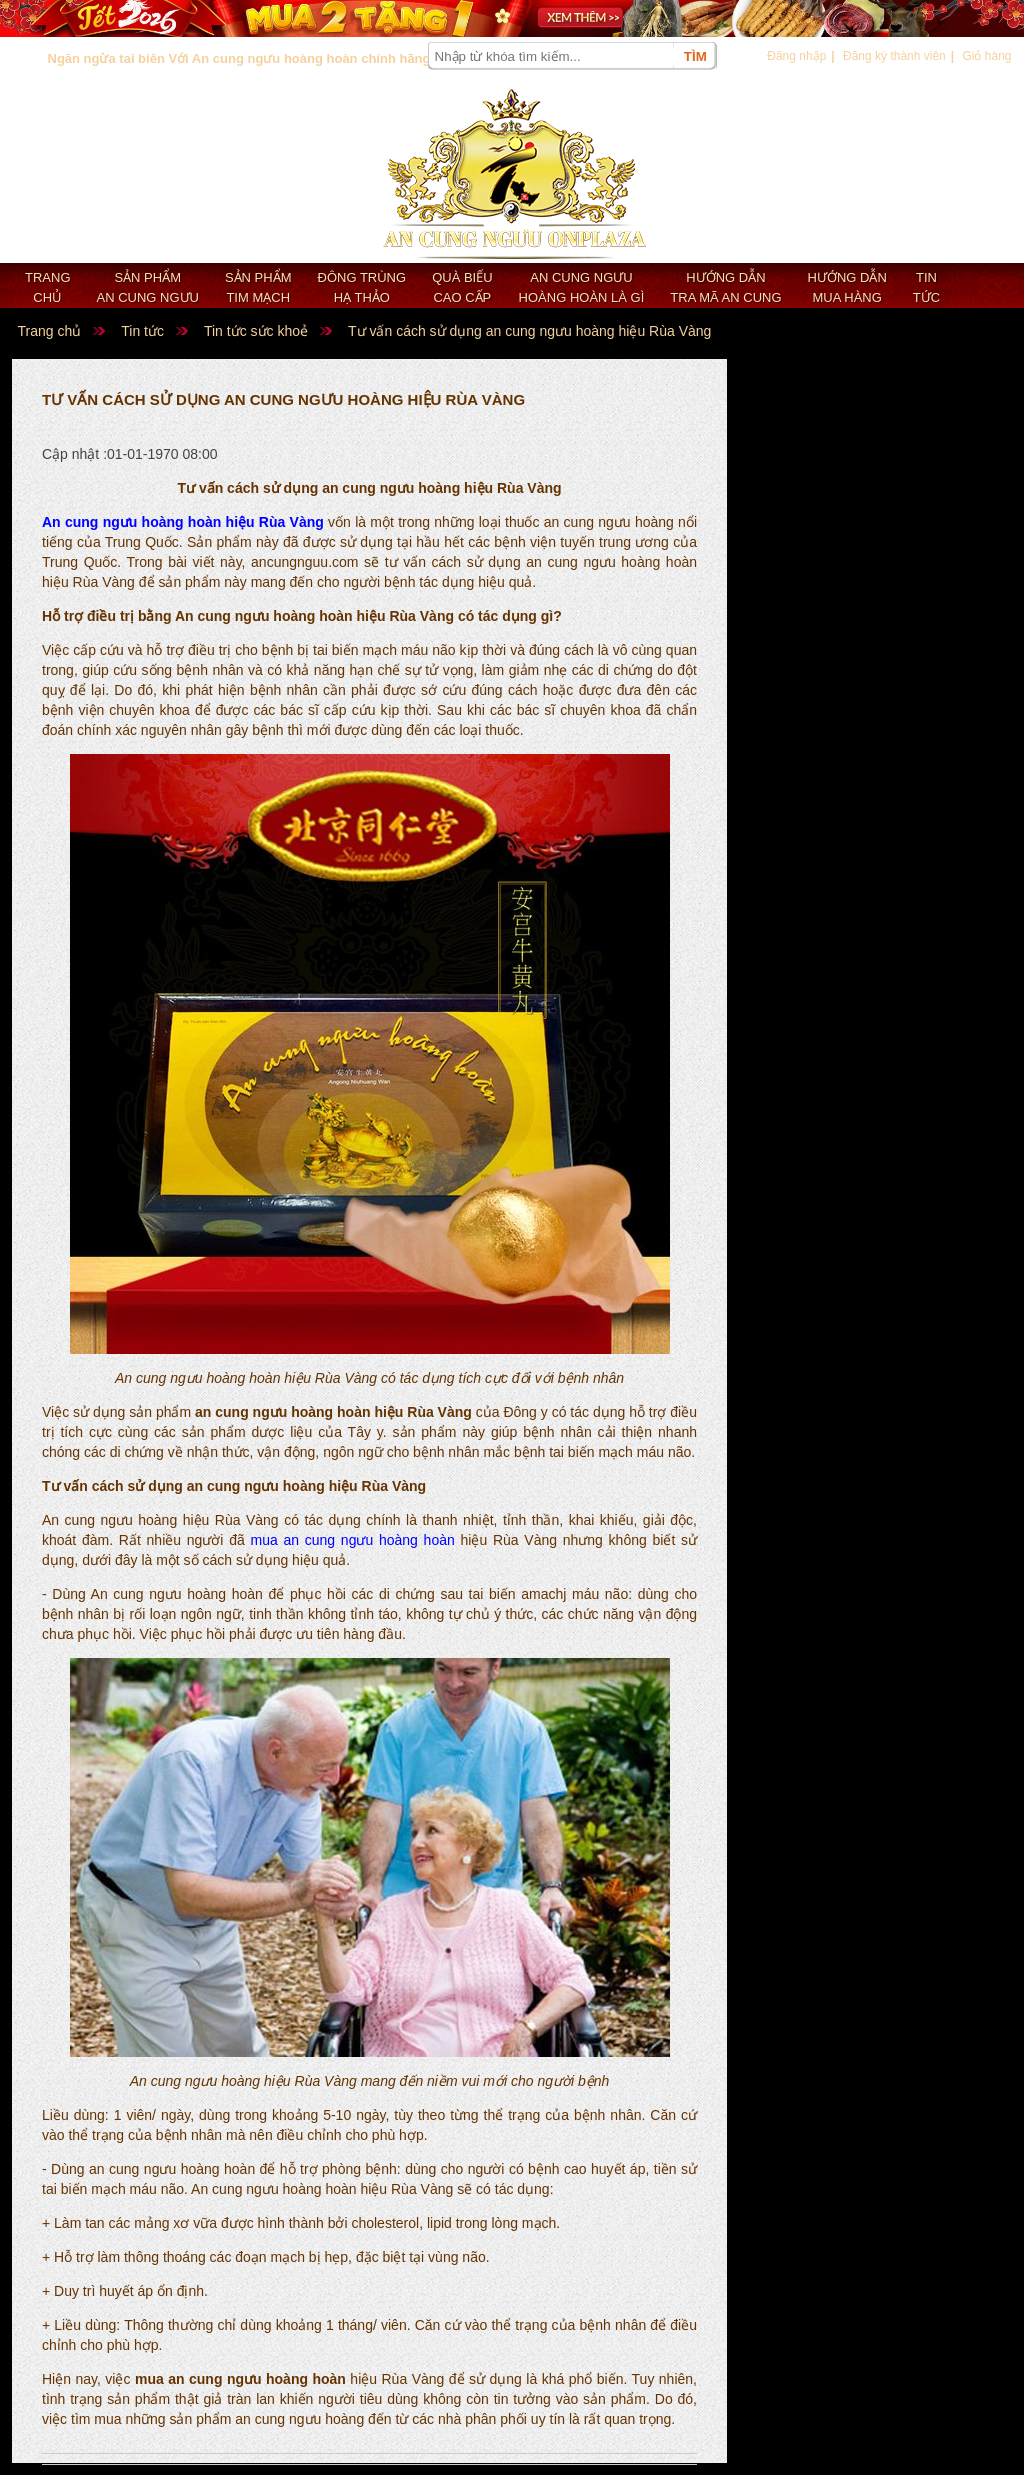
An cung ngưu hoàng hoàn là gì (582, 287)
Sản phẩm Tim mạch (258, 287)
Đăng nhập (796, 56)
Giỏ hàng (986, 56)
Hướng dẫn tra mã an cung (725, 287)
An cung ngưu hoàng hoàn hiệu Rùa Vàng (183, 522)
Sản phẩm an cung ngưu (148, 287)
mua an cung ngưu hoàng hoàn (352, 1540)
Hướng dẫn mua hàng (847, 287)
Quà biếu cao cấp (462, 287)
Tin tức (926, 287)
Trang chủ (48, 287)
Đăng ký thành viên (894, 56)
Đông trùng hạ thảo (362, 287)
